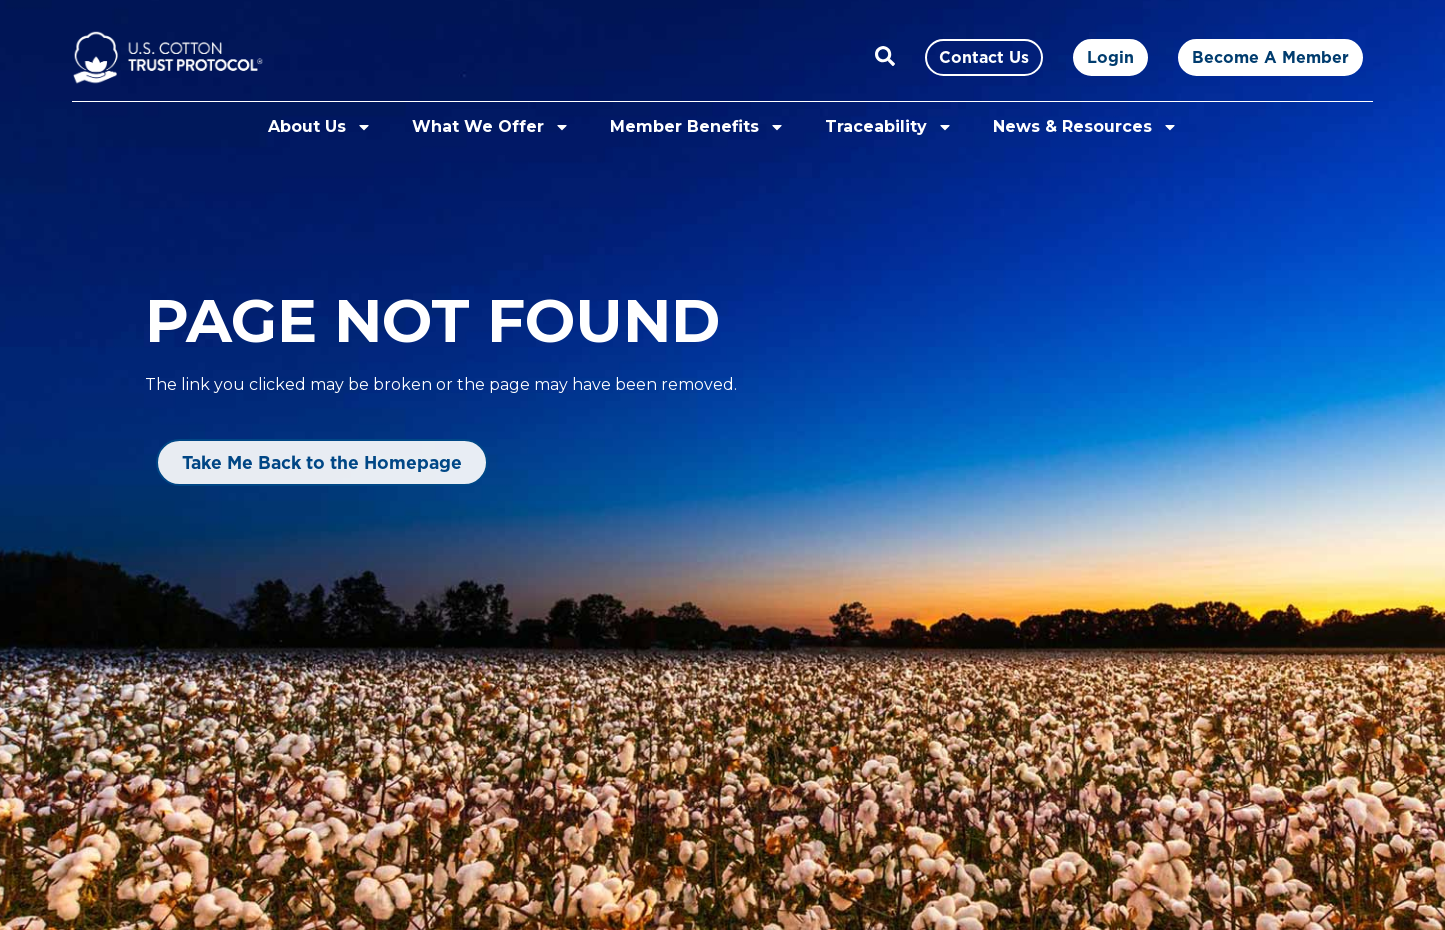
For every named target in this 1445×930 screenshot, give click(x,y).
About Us (320, 127)
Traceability (889, 127)
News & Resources (1085, 127)
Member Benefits (697, 127)
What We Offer (491, 127)
